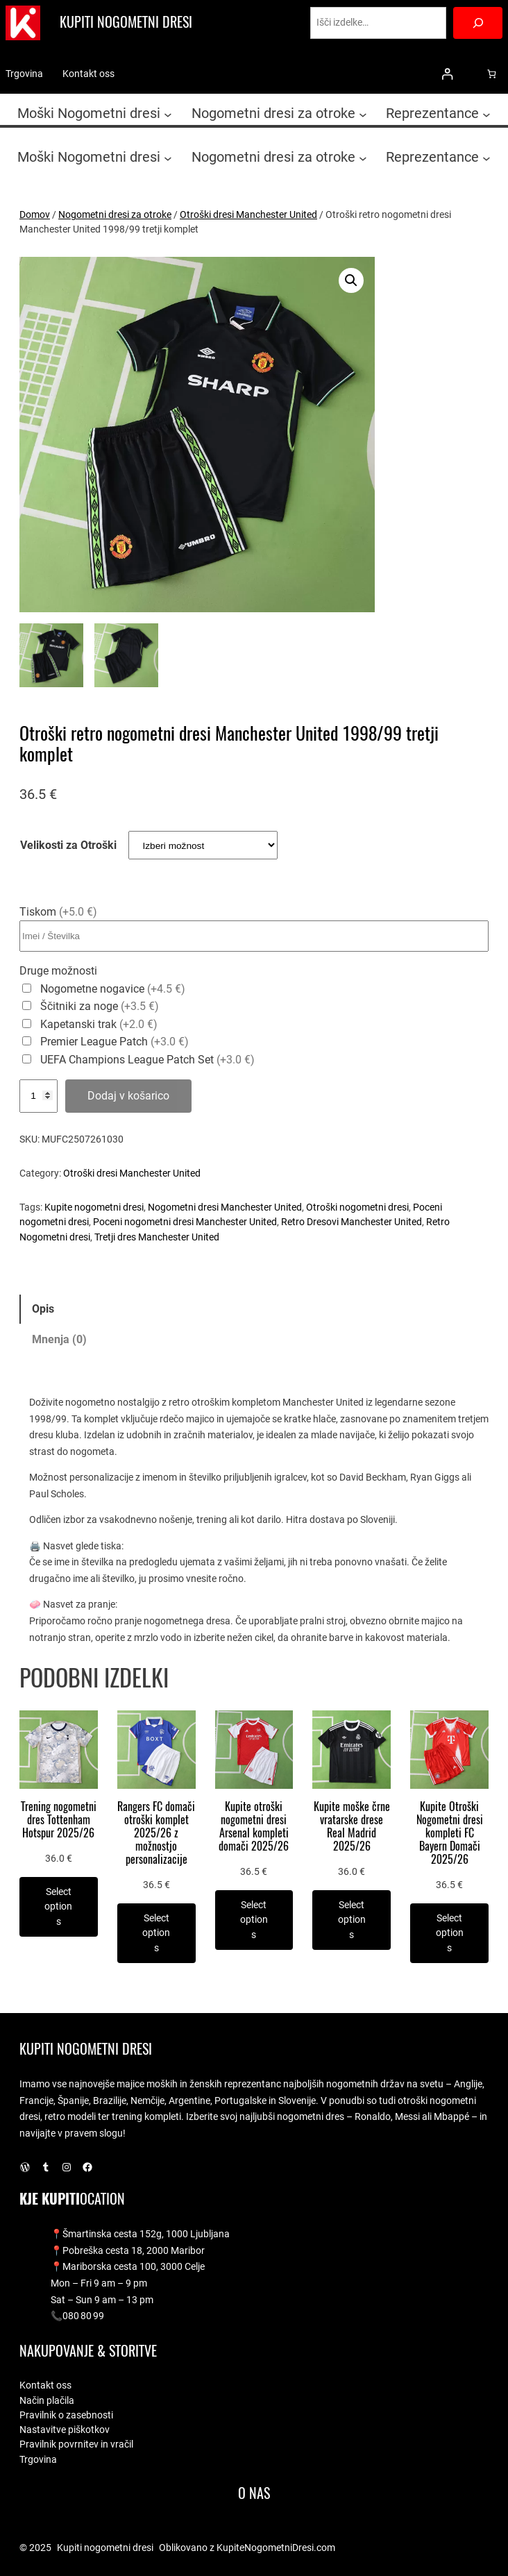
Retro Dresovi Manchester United (351, 1221)
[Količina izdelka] (38, 1096)
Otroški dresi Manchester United (248, 214)
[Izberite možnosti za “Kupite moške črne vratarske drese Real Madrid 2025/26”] (351, 1920)
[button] (351, 280)
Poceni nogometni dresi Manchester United (185, 1221)
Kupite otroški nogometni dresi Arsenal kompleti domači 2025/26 (254, 1826)
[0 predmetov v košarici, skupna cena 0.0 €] (491, 74)
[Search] (477, 23)
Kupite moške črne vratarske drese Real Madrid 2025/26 (352, 1826)
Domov (34, 214)
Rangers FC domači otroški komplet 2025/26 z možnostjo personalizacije (156, 1833)
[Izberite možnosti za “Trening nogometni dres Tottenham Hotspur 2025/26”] (58, 1907)
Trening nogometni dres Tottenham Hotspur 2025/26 (58, 1820)
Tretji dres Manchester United (156, 1237)
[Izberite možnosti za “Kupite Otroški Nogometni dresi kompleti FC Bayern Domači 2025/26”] (449, 1933)
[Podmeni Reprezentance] (486, 114)
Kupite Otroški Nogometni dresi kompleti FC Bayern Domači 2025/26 (449, 1833)
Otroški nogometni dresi (357, 1207)
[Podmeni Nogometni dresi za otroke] (363, 114)
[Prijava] (447, 74)
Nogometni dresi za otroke (114, 214)
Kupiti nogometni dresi (126, 22)
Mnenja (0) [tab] (59, 1339)
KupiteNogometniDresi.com (276, 2547)
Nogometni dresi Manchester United (225, 1207)
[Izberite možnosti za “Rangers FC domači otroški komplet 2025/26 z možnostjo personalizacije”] (156, 1933)
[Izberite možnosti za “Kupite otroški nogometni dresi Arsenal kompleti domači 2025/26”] (254, 1920)
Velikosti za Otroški (68, 845)
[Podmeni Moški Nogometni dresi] (168, 114)
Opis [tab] (43, 1308)
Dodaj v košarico (128, 1095)
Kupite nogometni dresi (94, 1207)
